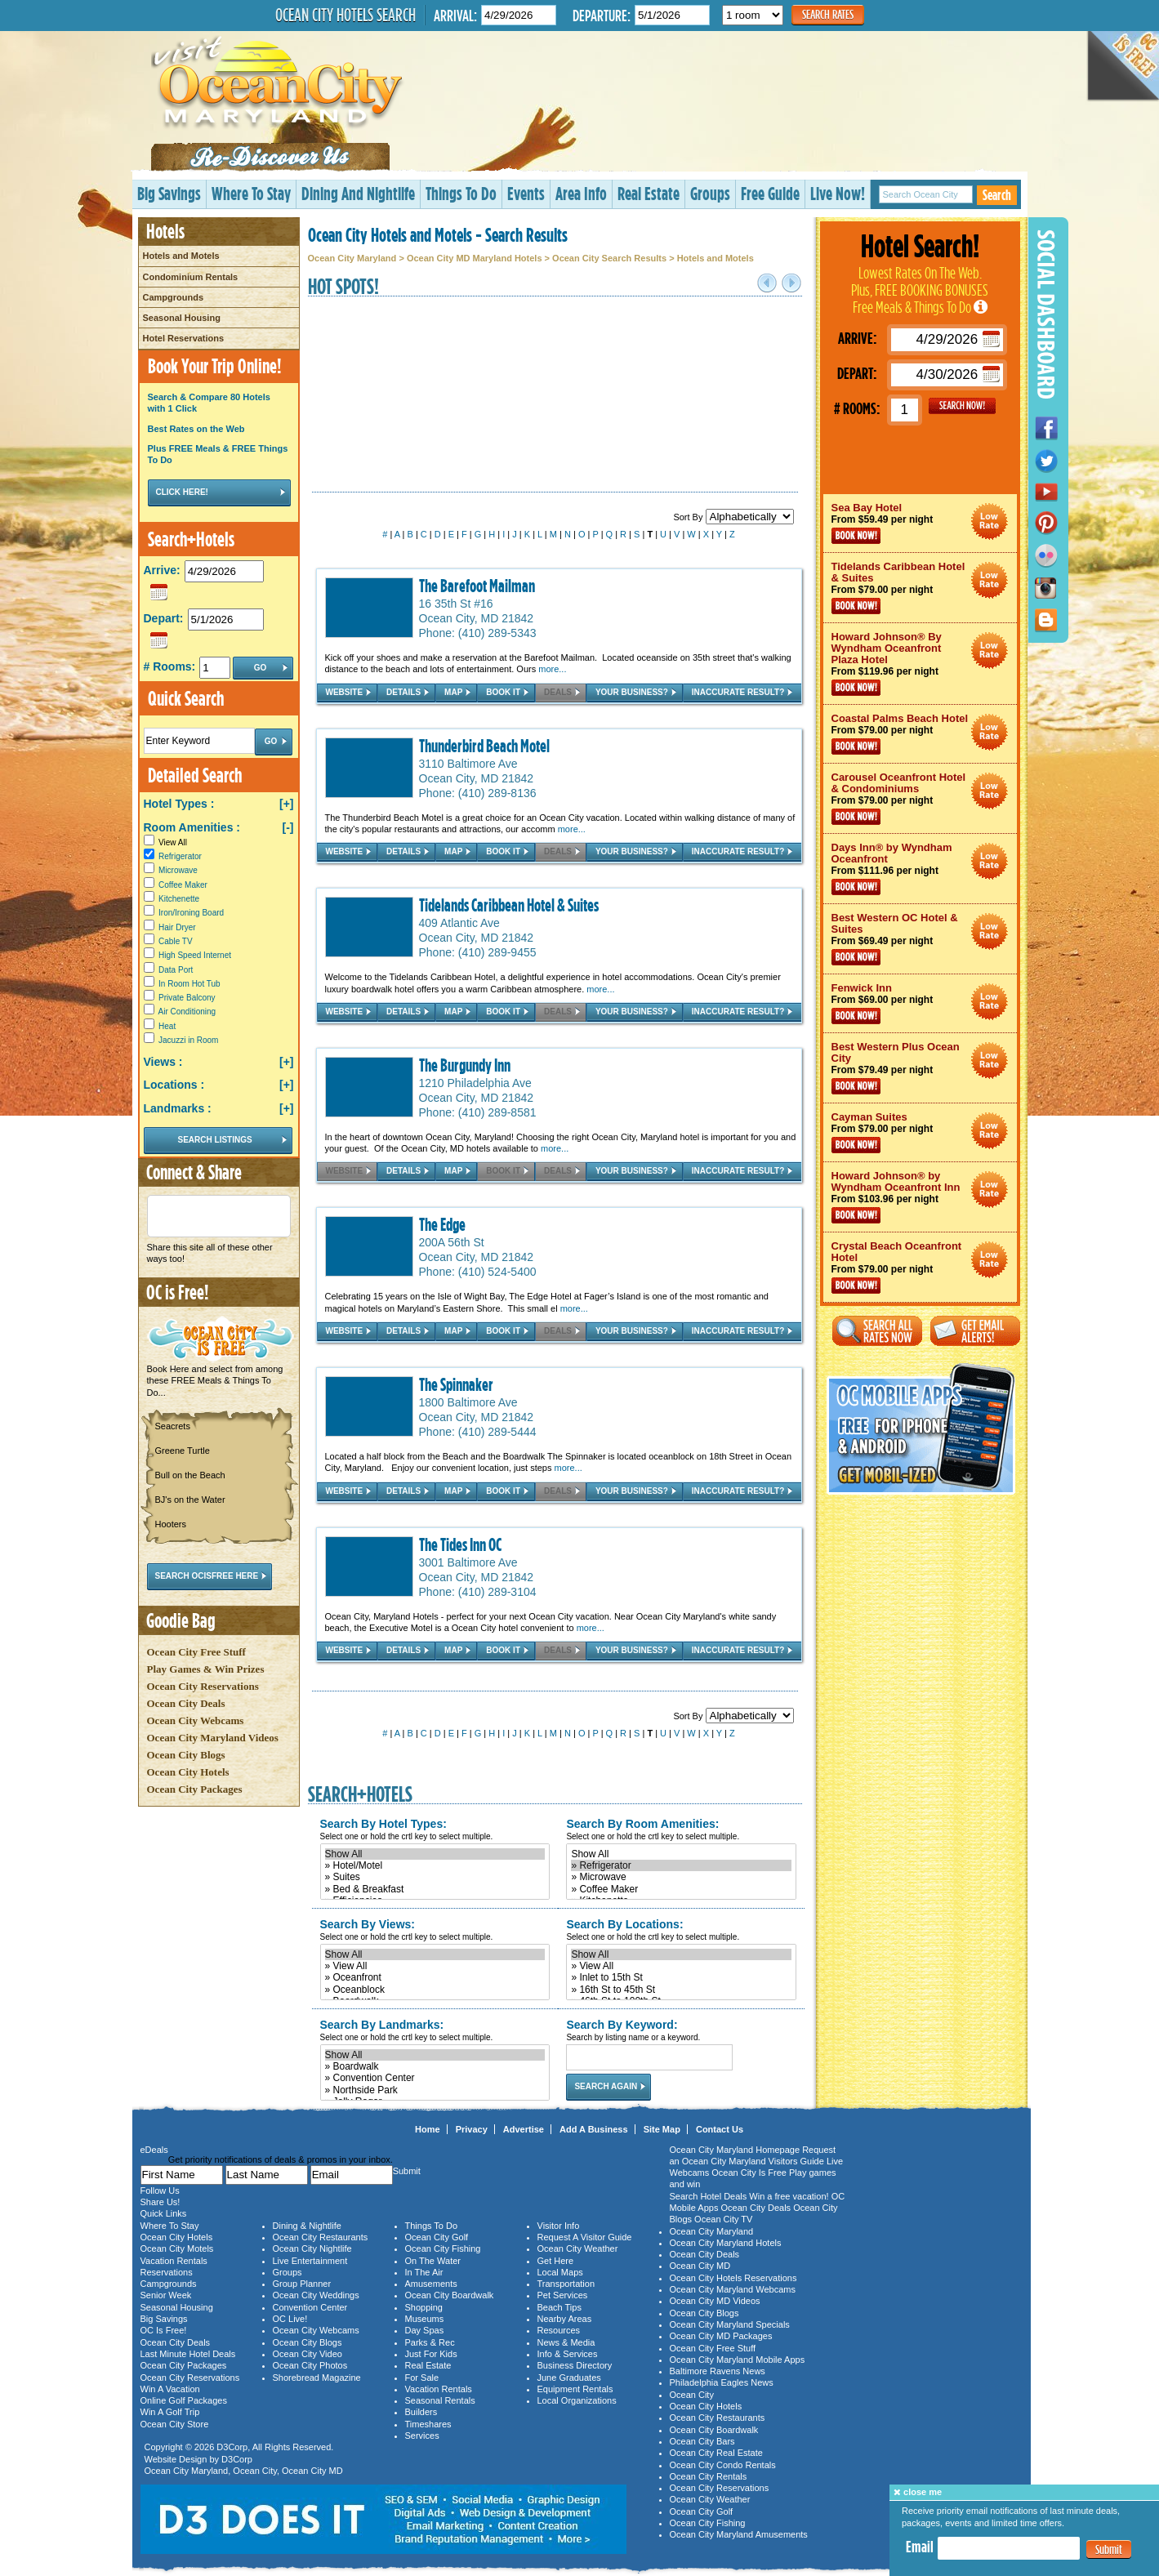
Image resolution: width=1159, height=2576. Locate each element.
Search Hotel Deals (708, 2196)
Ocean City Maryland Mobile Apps (737, 2359)
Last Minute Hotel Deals (188, 2354)
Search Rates (828, 14)
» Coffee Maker (681, 1889)
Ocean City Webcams (195, 1720)
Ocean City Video (307, 2354)
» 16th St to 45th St (681, 1989)
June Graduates (569, 2377)
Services (422, 2435)
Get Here (555, 2261)
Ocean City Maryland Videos (213, 1737)
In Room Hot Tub (189, 983)
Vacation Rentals (173, 2261)
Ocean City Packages (195, 1789)
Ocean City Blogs (186, 1755)
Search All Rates (877, 1331)
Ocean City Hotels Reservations (733, 2278)
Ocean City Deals (186, 1703)
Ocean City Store (174, 2424)
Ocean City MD (312, 2471)
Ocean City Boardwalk (449, 2295)
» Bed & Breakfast (435, 1889)
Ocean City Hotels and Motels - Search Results (438, 234)
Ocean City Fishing (443, 2248)
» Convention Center (435, 2078)
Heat (167, 1026)
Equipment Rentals (575, 2389)
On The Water (433, 2261)
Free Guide (770, 193)
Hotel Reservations (184, 338)
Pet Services (562, 2295)
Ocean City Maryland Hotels (726, 2243)
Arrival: (455, 15)
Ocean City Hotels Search (345, 15)
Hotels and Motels (181, 256)
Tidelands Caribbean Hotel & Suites (509, 905)
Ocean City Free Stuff (196, 1652)
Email (920, 2547)
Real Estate (648, 193)
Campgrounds (173, 297)
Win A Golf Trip (170, 2412)
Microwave (178, 870)
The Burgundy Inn (464, 1065)
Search (997, 195)
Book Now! (855, 536)
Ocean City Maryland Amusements (739, 2534)
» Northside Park (435, 2090)
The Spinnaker (456, 1384)
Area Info (581, 193)
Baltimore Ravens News (717, 2371)
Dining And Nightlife (358, 193)
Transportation (566, 2284)
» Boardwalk (435, 2066)
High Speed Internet (194, 955)
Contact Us (719, 2129)
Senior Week (166, 2295)
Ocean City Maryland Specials (730, 2324)
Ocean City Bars (702, 2441)
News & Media (566, 2342)
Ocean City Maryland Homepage (735, 2150)
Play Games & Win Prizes (206, 1669)
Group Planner (302, 2284)
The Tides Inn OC (460, 1544)
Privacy (472, 2129)
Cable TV (175, 941)
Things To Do (461, 193)
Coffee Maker (182, 884)
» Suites (435, 1877)
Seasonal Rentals (440, 2400)
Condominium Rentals (190, 277)
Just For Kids (431, 2354)
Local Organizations (577, 2400)
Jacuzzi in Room (188, 1040)
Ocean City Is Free (749, 2172)
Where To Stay (251, 193)
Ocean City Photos (310, 2365)
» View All (435, 1966)
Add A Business (593, 2129)
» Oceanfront (435, 1977)
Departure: (602, 15)
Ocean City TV (723, 2219)
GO (962, 406)
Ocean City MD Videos (715, 2301)
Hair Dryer (177, 927)
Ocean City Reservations (203, 1686)
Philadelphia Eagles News (721, 2382)
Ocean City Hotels (188, 1772)
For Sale (422, 2377)
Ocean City (255, 2471)
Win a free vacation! (788, 2196)
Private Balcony (186, 997)
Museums (424, 2319)
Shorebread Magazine (317, 2377)
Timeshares (428, 2424)
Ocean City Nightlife (312, 2248)
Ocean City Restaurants (320, 2237)
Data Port (175, 969)
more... (552, 669)
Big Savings (169, 193)
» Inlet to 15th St (681, 1977)
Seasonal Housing (182, 318)
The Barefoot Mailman (477, 585)
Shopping (424, 2307)
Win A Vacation (170, 2389)
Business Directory (575, 2365)
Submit (1108, 2549)
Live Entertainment (310, 2261)
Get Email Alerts (975, 1331)
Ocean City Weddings (316, 2295)
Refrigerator (180, 856)
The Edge (442, 1224)
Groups (710, 193)
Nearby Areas (564, 2319)
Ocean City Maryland (352, 258)
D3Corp (231, 2447)
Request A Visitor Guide (584, 2237)
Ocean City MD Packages (721, 2336)
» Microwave (681, 1877)
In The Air (424, 2272)
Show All (435, 1854)
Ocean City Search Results (609, 258)
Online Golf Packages (183, 2400)
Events (526, 193)
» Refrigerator (681, 1865)
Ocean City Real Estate (716, 2453)
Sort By (733, 517)
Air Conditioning (187, 1011)
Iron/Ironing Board (191, 912)
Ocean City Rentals (708, 2476)
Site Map (662, 2129)
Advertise (523, 2129)
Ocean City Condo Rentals (723, 2465)
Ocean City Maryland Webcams (733, 2289)
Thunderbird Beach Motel (484, 745)
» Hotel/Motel (435, 1865)
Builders (421, 2412)
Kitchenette (178, 898)
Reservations (166, 2272)
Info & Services (567, 2354)
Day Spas (424, 2330)
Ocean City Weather (577, 2248)
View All (165, 842)
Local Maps (560, 2272)
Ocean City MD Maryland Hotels (474, 258)
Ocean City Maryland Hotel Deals (989, 521)
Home (427, 2129)
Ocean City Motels (177, 2248)
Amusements (431, 2284)
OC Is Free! (163, 2330)
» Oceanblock (435, 1989)
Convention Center (310, 2307)
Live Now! (837, 193)
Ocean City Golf (437, 2237)
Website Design (176, 2459)
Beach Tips (559, 2307)
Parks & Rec (430, 2342)
